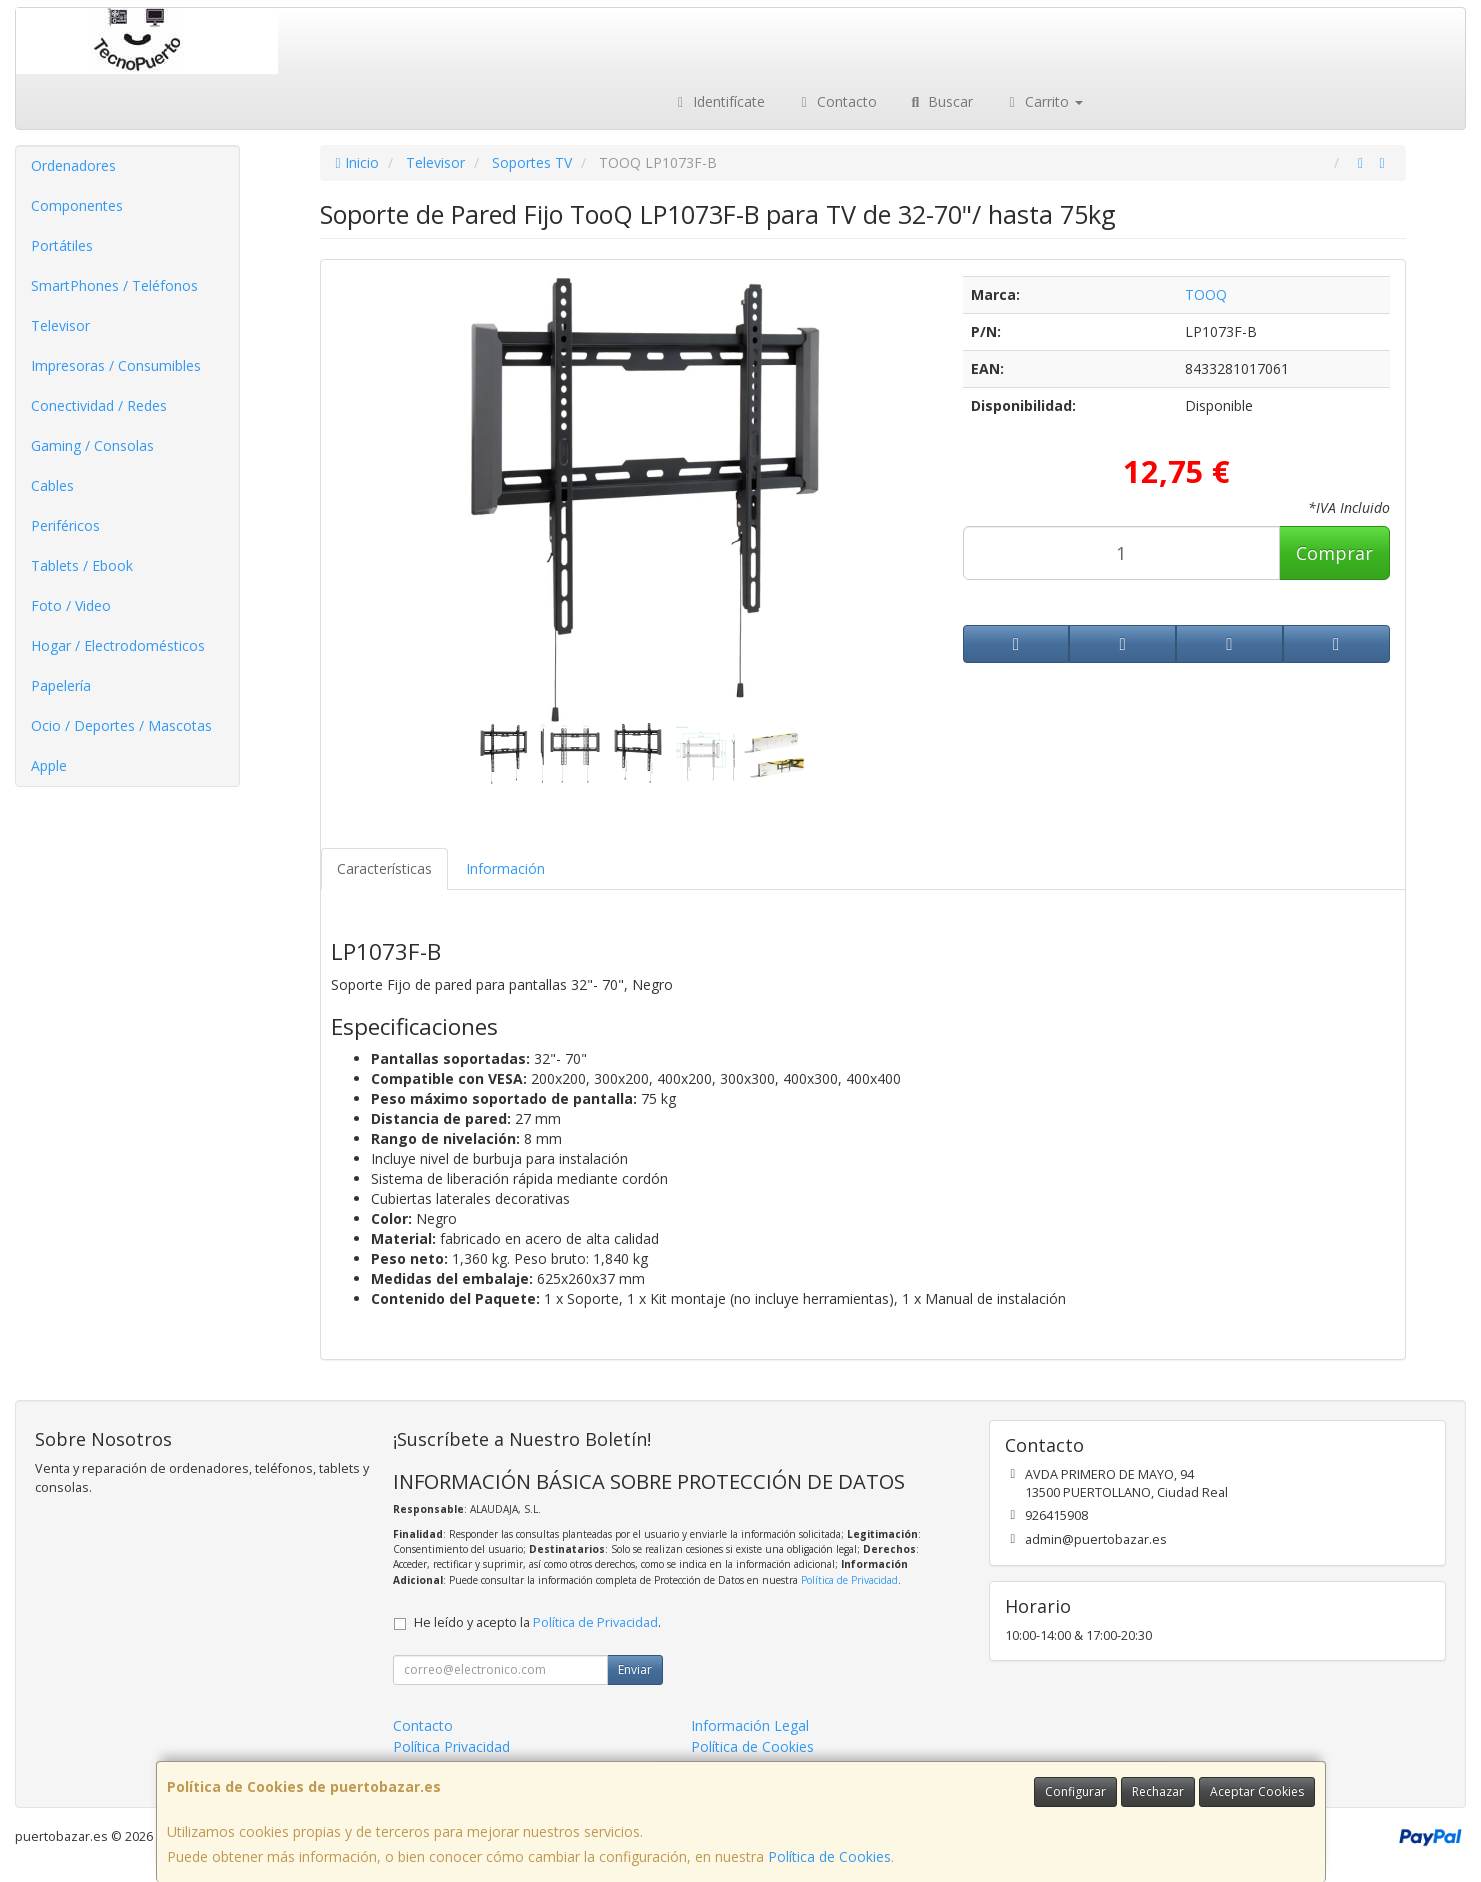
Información (505, 868)
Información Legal (750, 1725)
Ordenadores (73, 165)
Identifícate (719, 101)
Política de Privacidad (849, 1580)
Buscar (940, 101)
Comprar (1334, 553)
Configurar (1075, 1791)
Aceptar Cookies (1257, 1791)
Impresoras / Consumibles (116, 365)
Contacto (836, 101)
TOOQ (1206, 294)
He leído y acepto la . (537, 1622)
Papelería (61, 685)
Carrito (1043, 101)
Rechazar (1158, 1791)
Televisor (60, 325)
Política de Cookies (829, 1856)
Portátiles (62, 245)
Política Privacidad (451, 1746)
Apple (49, 765)
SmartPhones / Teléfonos (114, 285)
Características (384, 868)
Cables (52, 485)
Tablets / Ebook (82, 565)
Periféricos (65, 525)
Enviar (635, 1669)
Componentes (77, 205)
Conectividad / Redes (99, 405)
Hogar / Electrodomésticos (118, 645)
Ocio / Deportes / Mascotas (121, 725)
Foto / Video (71, 605)
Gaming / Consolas (92, 445)
